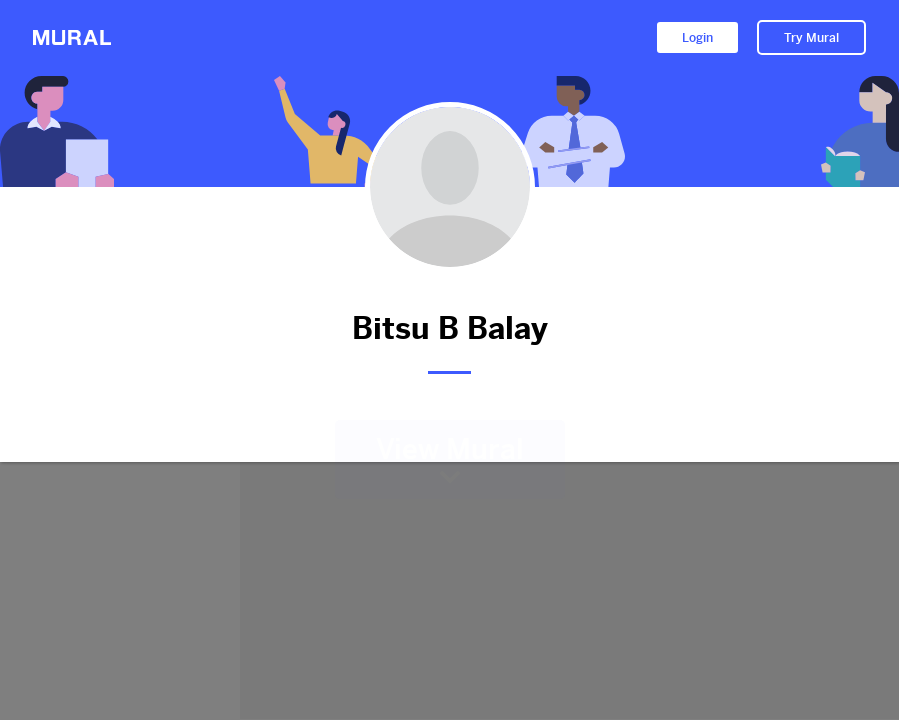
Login (697, 38)
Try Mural (811, 38)
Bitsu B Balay (450, 328)
